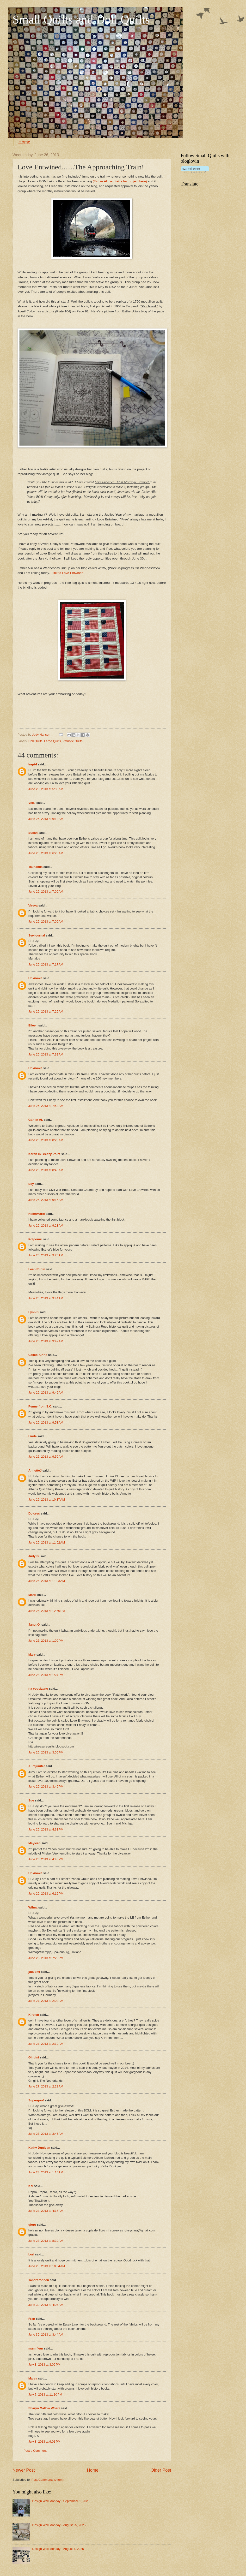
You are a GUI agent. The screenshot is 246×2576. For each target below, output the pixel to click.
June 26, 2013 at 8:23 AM (45, 1140)
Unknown (35, 978)
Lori (31, 2254)
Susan (33, 833)
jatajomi (34, 1972)
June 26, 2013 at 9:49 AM (45, 1392)
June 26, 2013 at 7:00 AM (45, 891)
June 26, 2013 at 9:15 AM (45, 1200)
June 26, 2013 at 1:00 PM (45, 1640)
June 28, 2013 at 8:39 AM (45, 2240)
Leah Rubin (36, 1269)
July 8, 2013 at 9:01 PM (44, 2441)
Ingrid (32, 764)
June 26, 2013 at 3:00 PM (45, 1752)
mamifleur (35, 2348)
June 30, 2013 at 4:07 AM (45, 2305)
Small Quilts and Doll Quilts (81, 19)
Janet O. (34, 1624)
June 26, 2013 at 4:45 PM (45, 1859)
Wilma (32, 1907)
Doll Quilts (35, 741)
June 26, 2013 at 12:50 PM (46, 1611)
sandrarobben (38, 2280)
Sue (31, 1800)
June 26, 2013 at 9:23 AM (45, 1225)
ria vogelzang (38, 1688)
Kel (30, 2186)
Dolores (34, 1513)
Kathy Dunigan (39, 2147)
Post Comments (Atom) (47, 2479)
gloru (32, 2224)
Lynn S (33, 1312)
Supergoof (36, 2100)
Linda (32, 1436)
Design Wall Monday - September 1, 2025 (61, 2501)
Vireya (32, 905)
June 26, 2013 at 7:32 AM (45, 1054)
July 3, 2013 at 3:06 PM (44, 2364)
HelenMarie (36, 1214)
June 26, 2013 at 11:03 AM (46, 1581)
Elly (31, 1184)
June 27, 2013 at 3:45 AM (45, 2133)
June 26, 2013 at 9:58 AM (45, 1422)
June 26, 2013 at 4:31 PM (45, 1829)
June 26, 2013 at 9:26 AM (45, 1255)
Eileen (32, 1025)
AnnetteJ (35, 1470)
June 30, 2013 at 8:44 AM (45, 2334)
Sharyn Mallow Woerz (44, 2408)
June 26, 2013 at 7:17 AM (45, 964)
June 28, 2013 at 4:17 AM (45, 2210)
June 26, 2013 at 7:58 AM (45, 1106)
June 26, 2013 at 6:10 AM (45, 819)
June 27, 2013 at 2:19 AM (45, 2043)
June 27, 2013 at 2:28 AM (45, 2086)
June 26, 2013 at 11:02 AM (46, 1542)
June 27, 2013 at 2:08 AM (45, 2001)
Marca (32, 2378)
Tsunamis (35, 867)
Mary (32, 1654)
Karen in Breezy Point (44, 1154)
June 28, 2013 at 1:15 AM (45, 2172)
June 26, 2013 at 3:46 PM (45, 1786)
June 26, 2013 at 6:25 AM (45, 853)
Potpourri (35, 1239)
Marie (32, 1595)
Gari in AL (35, 1119)
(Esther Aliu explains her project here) (120, 181)
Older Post (161, 2470)
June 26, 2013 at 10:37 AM (46, 1499)
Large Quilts (52, 741)
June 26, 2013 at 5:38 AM (45, 789)
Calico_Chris (37, 1355)
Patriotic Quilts (73, 741)
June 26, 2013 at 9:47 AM (45, 1341)
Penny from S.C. (40, 1406)
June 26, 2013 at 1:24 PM (45, 1675)
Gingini (33, 2057)
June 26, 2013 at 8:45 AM (45, 1170)
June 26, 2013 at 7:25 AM (45, 1011)
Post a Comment (35, 2450)
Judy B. (34, 1556)
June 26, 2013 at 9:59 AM (45, 1456)
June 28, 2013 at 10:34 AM (46, 2266)
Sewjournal (36, 935)
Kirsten (33, 2014)
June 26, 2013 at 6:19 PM (45, 1893)
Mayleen (34, 1843)
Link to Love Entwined (67, 573)
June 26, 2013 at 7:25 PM (45, 1958)
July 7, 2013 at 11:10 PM (45, 2394)
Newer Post (23, 2470)
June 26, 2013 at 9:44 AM (45, 1298)
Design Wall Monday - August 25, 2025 (59, 2525)
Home (24, 141)
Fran (31, 2318)
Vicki (32, 803)
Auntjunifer (36, 1766)
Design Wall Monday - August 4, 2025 (58, 2549)
